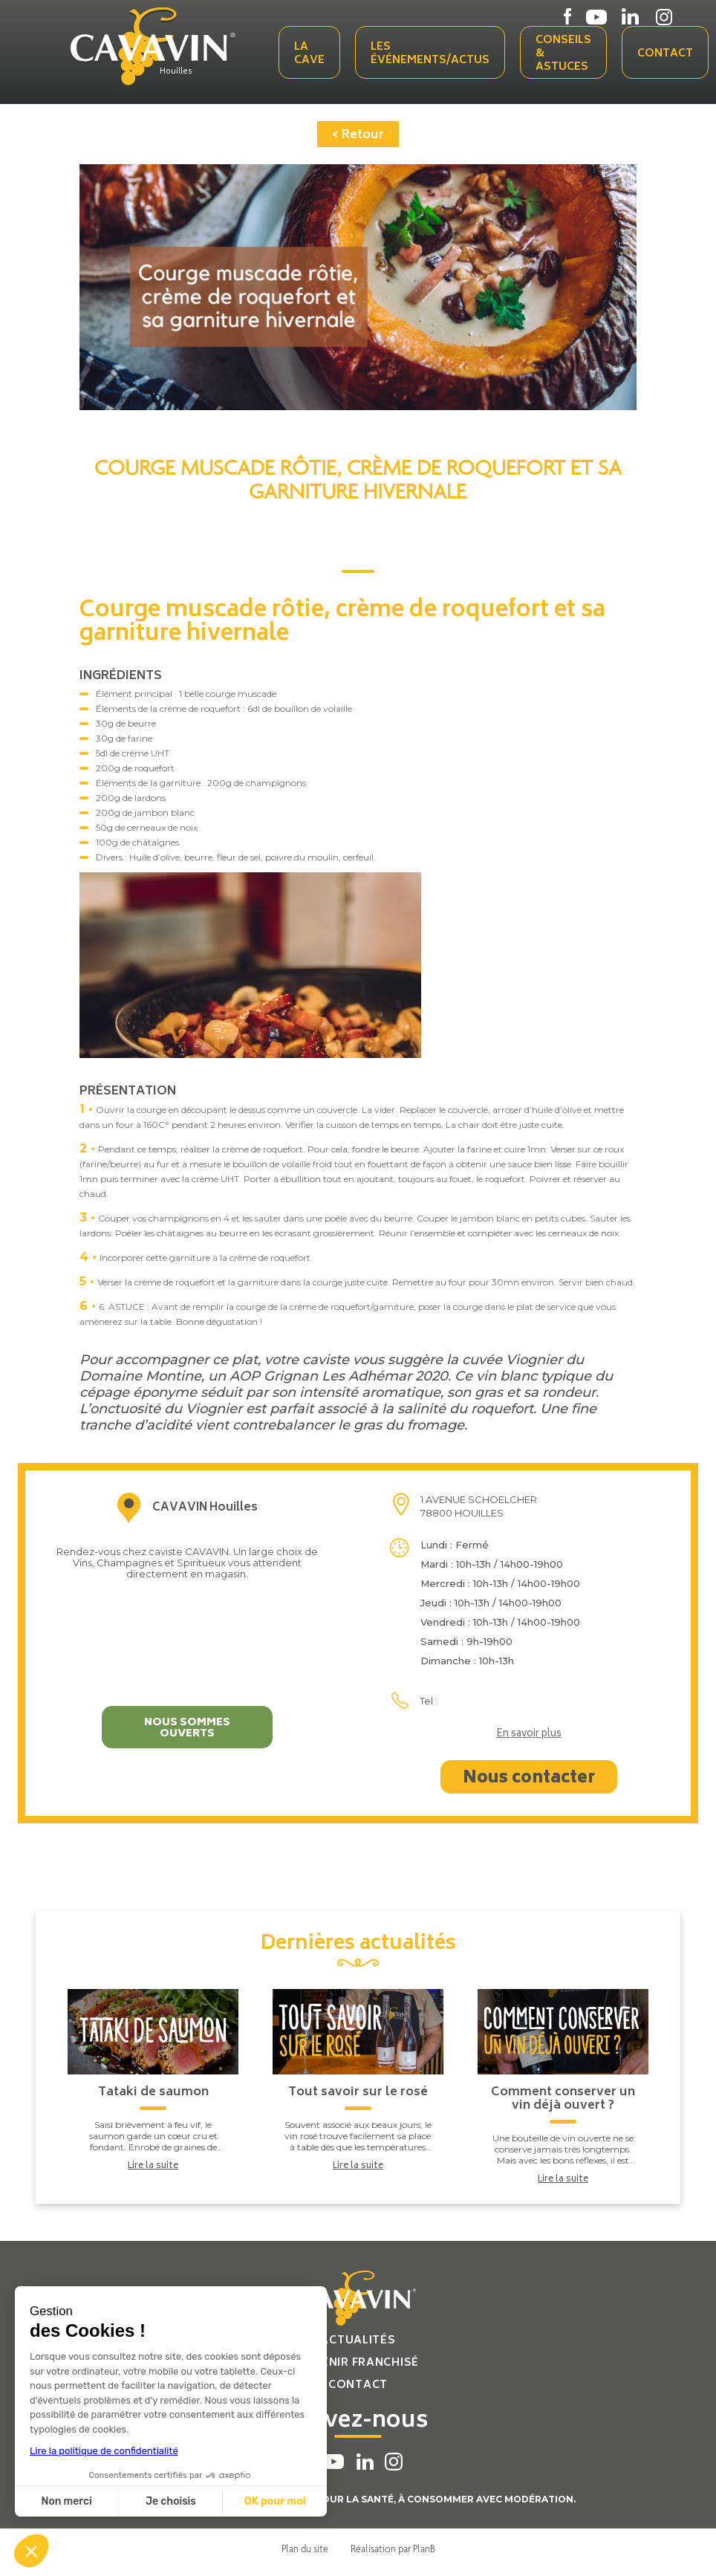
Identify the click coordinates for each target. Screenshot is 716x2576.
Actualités (357, 2341)
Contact (665, 54)
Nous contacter (529, 1779)
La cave (309, 54)
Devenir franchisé (358, 2363)
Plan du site (304, 2548)
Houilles (176, 72)
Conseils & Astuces (563, 54)
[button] (31, 2551)
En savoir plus (529, 1735)
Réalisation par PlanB (393, 2548)
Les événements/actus (430, 54)
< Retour (358, 135)
